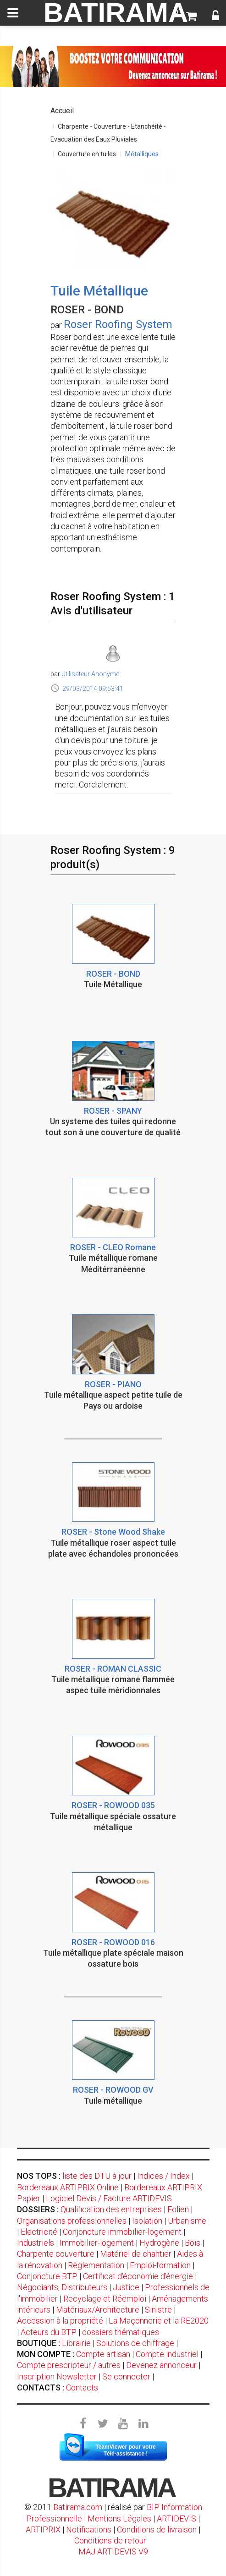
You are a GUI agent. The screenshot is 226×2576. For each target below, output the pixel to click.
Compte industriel (167, 2354)
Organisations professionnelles (72, 2221)
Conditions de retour (110, 2540)
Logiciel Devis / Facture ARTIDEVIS (109, 2198)
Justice (126, 2287)
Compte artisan (103, 2354)
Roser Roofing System (118, 324)
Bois (192, 2243)
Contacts (82, 2387)
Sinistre (158, 2309)
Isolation (147, 2221)
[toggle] (13, 13)
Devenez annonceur (161, 2365)
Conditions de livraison (157, 2529)
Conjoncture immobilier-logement (122, 2232)
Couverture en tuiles (87, 154)
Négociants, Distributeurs (62, 2287)
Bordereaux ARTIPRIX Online (68, 2187)
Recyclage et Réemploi (104, 2298)
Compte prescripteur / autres (69, 2365)
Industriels (35, 2243)
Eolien (178, 2209)
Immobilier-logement (97, 2243)
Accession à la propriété (60, 2320)
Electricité (39, 2232)
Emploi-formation (160, 2265)
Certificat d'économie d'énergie (138, 2276)
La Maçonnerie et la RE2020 (159, 2320)
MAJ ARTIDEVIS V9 (113, 2551)
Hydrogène (159, 2243)
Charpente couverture (55, 2254)
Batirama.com (77, 2507)
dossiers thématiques (120, 2332)
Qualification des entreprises (111, 2209)
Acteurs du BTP (49, 2332)
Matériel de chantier (135, 2254)
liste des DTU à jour (97, 2176)
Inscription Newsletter (57, 2376)
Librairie (76, 2343)
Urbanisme (187, 2221)
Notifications (89, 2529)
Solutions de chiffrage (135, 2343)
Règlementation (96, 2265)
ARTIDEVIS (176, 2518)
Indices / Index (163, 2176)
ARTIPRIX (43, 2529)
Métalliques (142, 154)
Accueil (62, 110)
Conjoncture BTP (47, 2276)
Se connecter (126, 2376)
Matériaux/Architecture (97, 2309)
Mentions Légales (119, 2518)
